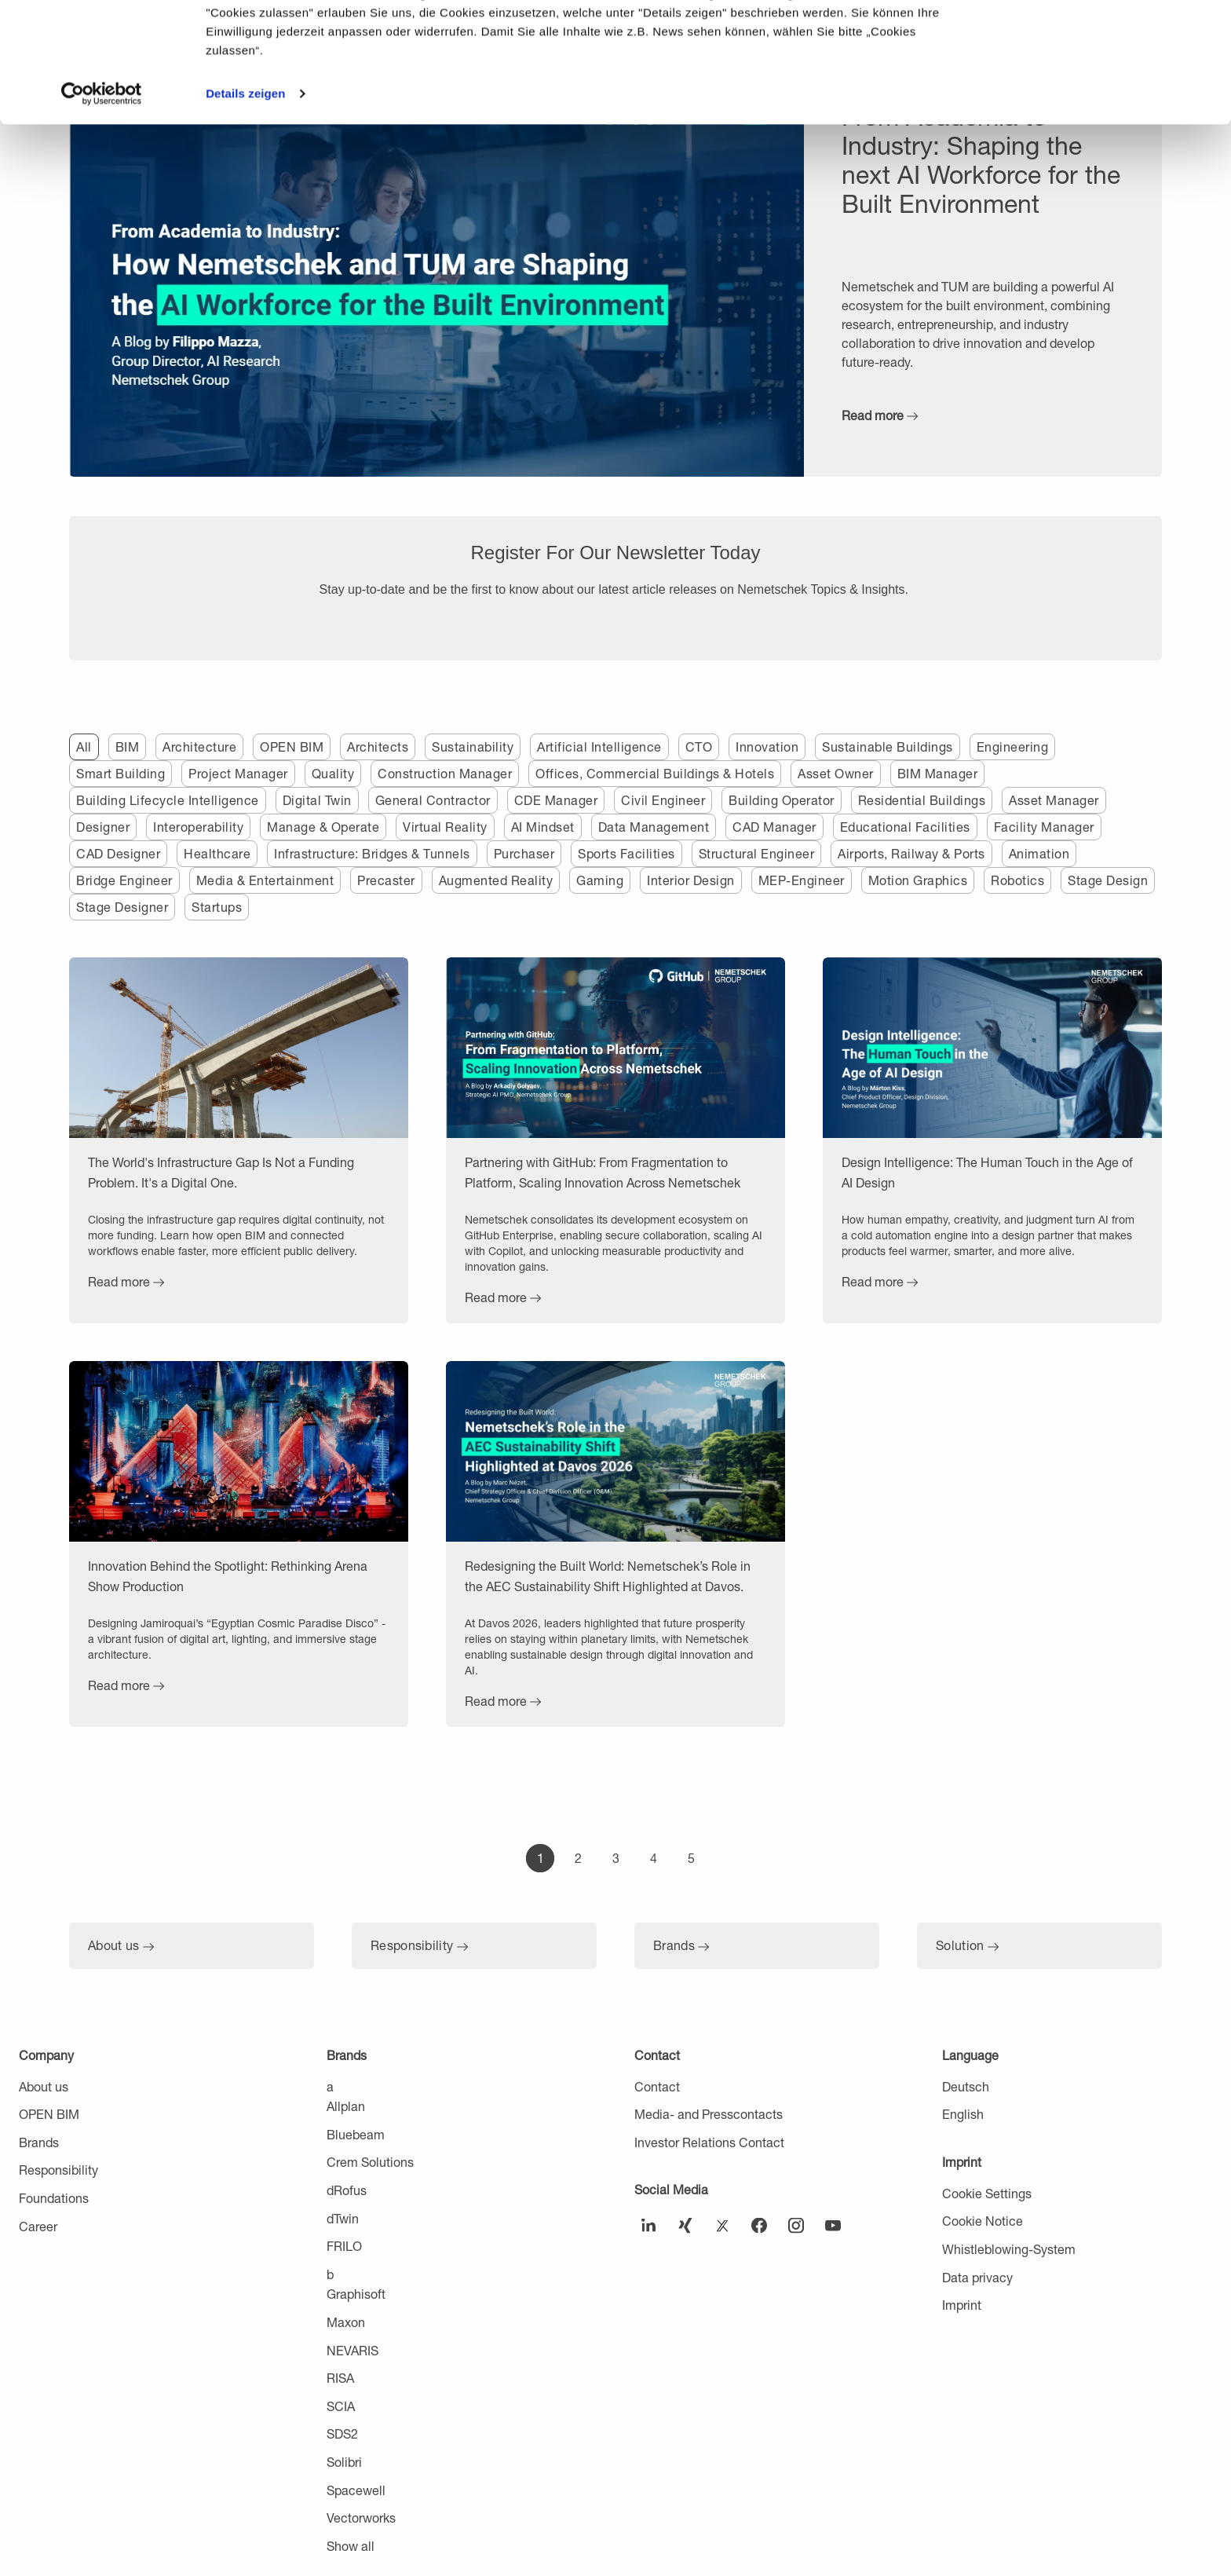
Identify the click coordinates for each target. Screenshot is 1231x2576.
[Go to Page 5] (691, 1858)
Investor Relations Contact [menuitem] (709, 2142)
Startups (217, 906)
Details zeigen (245, 213)
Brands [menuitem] (39, 2142)
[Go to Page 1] (540, 1858)
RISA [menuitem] (340, 2377)
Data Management (654, 826)
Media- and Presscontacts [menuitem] (708, 2113)
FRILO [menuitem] (344, 2245)
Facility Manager (1044, 826)
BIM (127, 746)
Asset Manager (1054, 799)
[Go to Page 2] (578, 1858)
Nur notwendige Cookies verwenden (1100, 92)
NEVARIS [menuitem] (352, 2350)
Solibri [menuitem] (344, 2461)
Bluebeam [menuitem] (356, 2134)
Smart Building (120, 773)
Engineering (1013, 746)
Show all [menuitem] (350, 2545)
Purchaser (524, 853)
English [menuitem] (963, 2113)
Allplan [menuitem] (346, 2105)
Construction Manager (445, 773)
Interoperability (198, 826)
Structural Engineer (757, 853)
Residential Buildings (922, 799)
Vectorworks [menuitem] (361, 2517)
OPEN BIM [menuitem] (49, 2113)
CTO (699, 746)
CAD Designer (118, 853)
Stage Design (1108, 880)
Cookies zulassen (1099, 39)
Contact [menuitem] (657, 2054)
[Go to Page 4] (653, 1858)
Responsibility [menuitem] (58, 2169)
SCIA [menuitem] (341, 2406)
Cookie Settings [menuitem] (987, 2193)
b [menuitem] (330, 2274)
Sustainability (472, 746)
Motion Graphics (918, 880)
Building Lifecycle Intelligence (167, 799)
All (84, 746)
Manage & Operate (323, 826)
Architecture (199, 746)
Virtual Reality (445, 826)
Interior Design (691, 880)
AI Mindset (543, 826)
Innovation (767, 746)
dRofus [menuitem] (347, 2190)
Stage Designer (122, 906)
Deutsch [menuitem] (965, 2086)
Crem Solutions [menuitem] (370, 2161)
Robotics (1017, 880)
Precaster (386, 880)
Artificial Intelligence (599, 746)
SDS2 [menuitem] (342, 2433)
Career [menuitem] (38, 2226)
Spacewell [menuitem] (356, 2490)
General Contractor (433, 799)
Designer (103, 826)
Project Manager (238, 773)
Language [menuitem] (970, 2054)
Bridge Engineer (124, 880)
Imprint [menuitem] (961, 2161)
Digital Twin (317, 799)
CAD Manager (774, 826)
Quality (333, 773)
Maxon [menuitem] (346, 2321)
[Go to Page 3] (615, 1858)
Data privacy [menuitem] (977, 2277)
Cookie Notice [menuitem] (982, 2220)
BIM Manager (937, 773)
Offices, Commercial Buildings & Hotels (654, 773)
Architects (377, 746)
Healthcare (217, 853)
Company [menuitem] (46, 2054)
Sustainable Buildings (887, 746)
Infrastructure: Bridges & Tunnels (372, 853)
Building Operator (782, 799)
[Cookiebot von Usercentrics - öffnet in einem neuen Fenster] (101, 213)
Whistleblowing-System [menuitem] (1009, 2248)
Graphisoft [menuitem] (356, 2293)
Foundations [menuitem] (54, 2197)
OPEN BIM (291, 746)
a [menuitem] (330, 2086)
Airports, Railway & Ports (911, 853)
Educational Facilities (905, 826)
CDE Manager (556, 799)
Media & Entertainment (265, 880)
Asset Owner (836, 773)
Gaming (599, 880)
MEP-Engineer (801, 880)
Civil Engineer (663, 799)
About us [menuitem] (43, 2086)
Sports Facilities (626, 853)
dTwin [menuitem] (343, 2218)
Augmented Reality (496, 880)
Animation (1039, 853)
